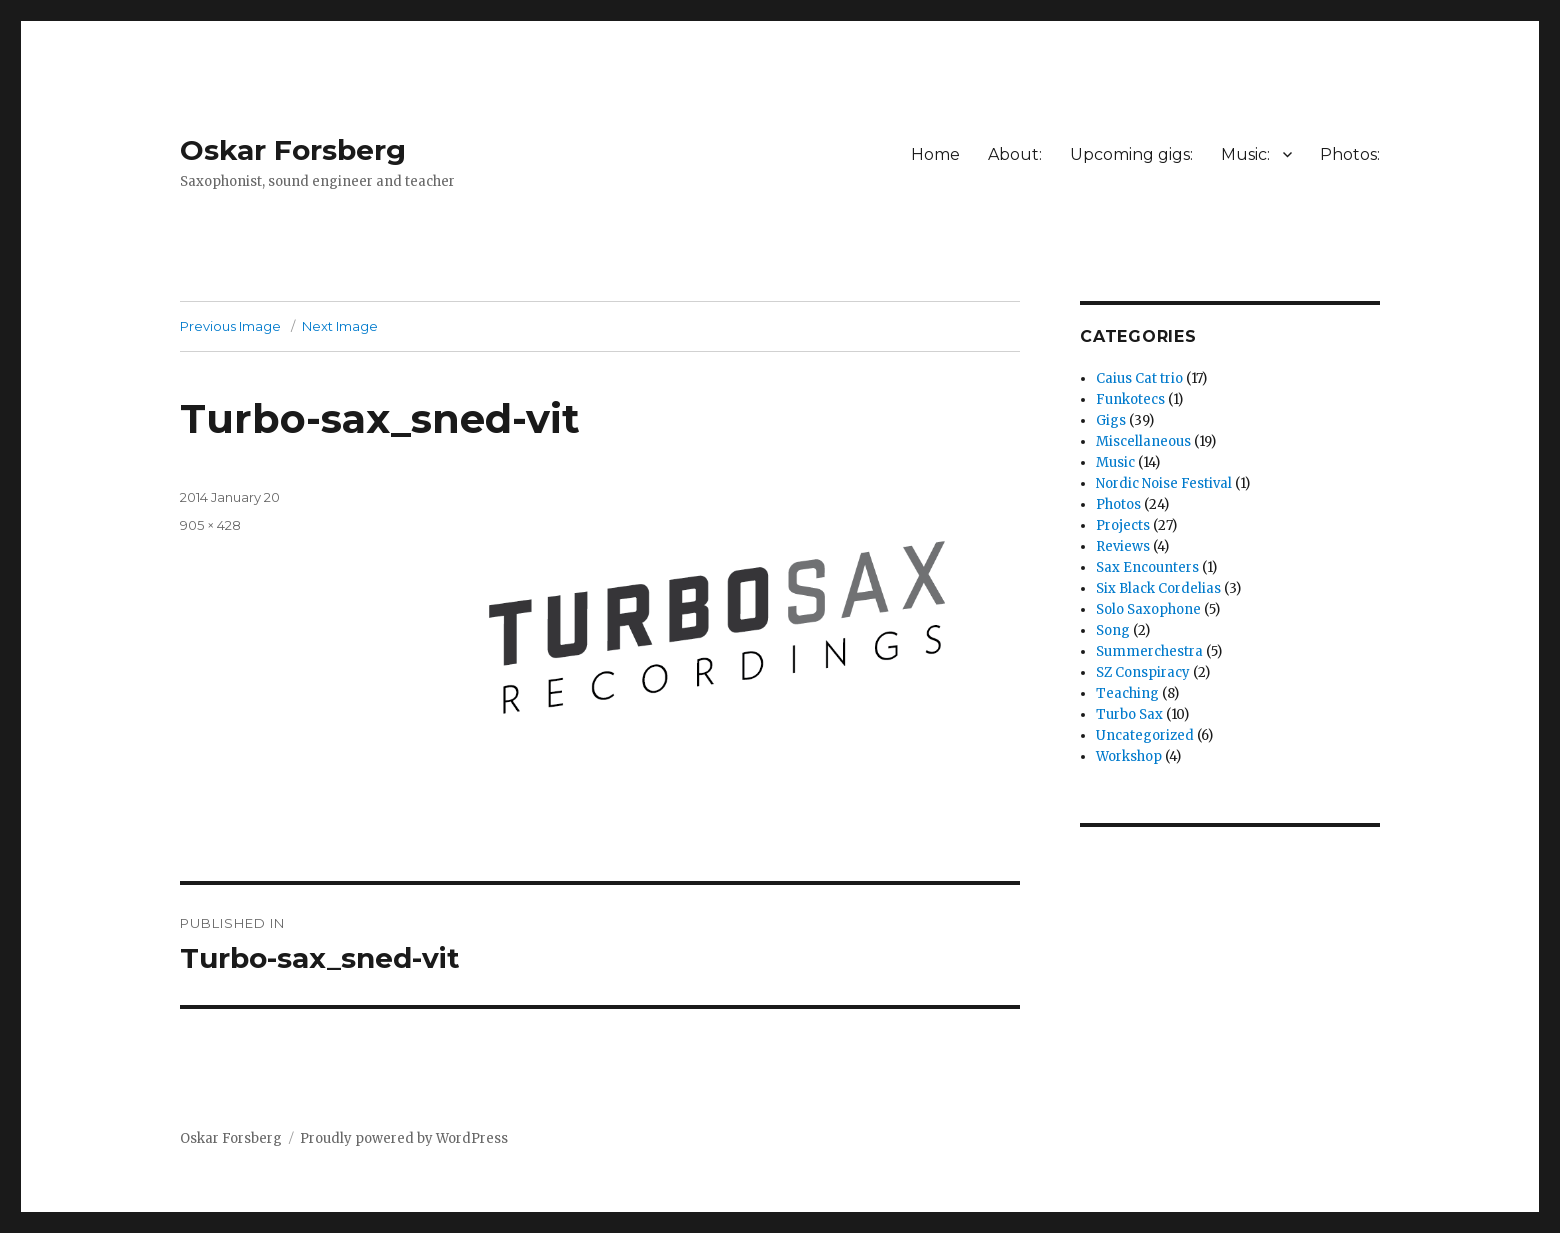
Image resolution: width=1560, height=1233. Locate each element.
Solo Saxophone (1148, 609)
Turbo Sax (1129, 714)
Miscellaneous (1143, 441)
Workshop (1129, 756)
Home (935, 154)
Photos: (1350, 154)
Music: (1245, 154)
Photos (1118, 504)
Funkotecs (1130, 399)
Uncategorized (1145, 735)
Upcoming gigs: (1131, 154)
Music (1115, 462)
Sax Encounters (1147, 567)
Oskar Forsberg (293, 150)
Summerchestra (1149, 651)
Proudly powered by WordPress (404, 1138)
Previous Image (230, 326)
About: (1015, 154)
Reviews (1123, 546)
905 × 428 (210, 525)
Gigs (1111, 420)
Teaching (1127, 693)
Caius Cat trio (1139, 378)
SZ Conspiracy (1143, 672)
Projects (1123, 525)
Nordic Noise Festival (1164, 483)
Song (1113, 630)
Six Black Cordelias (1158, 588)
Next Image (340, 326)
